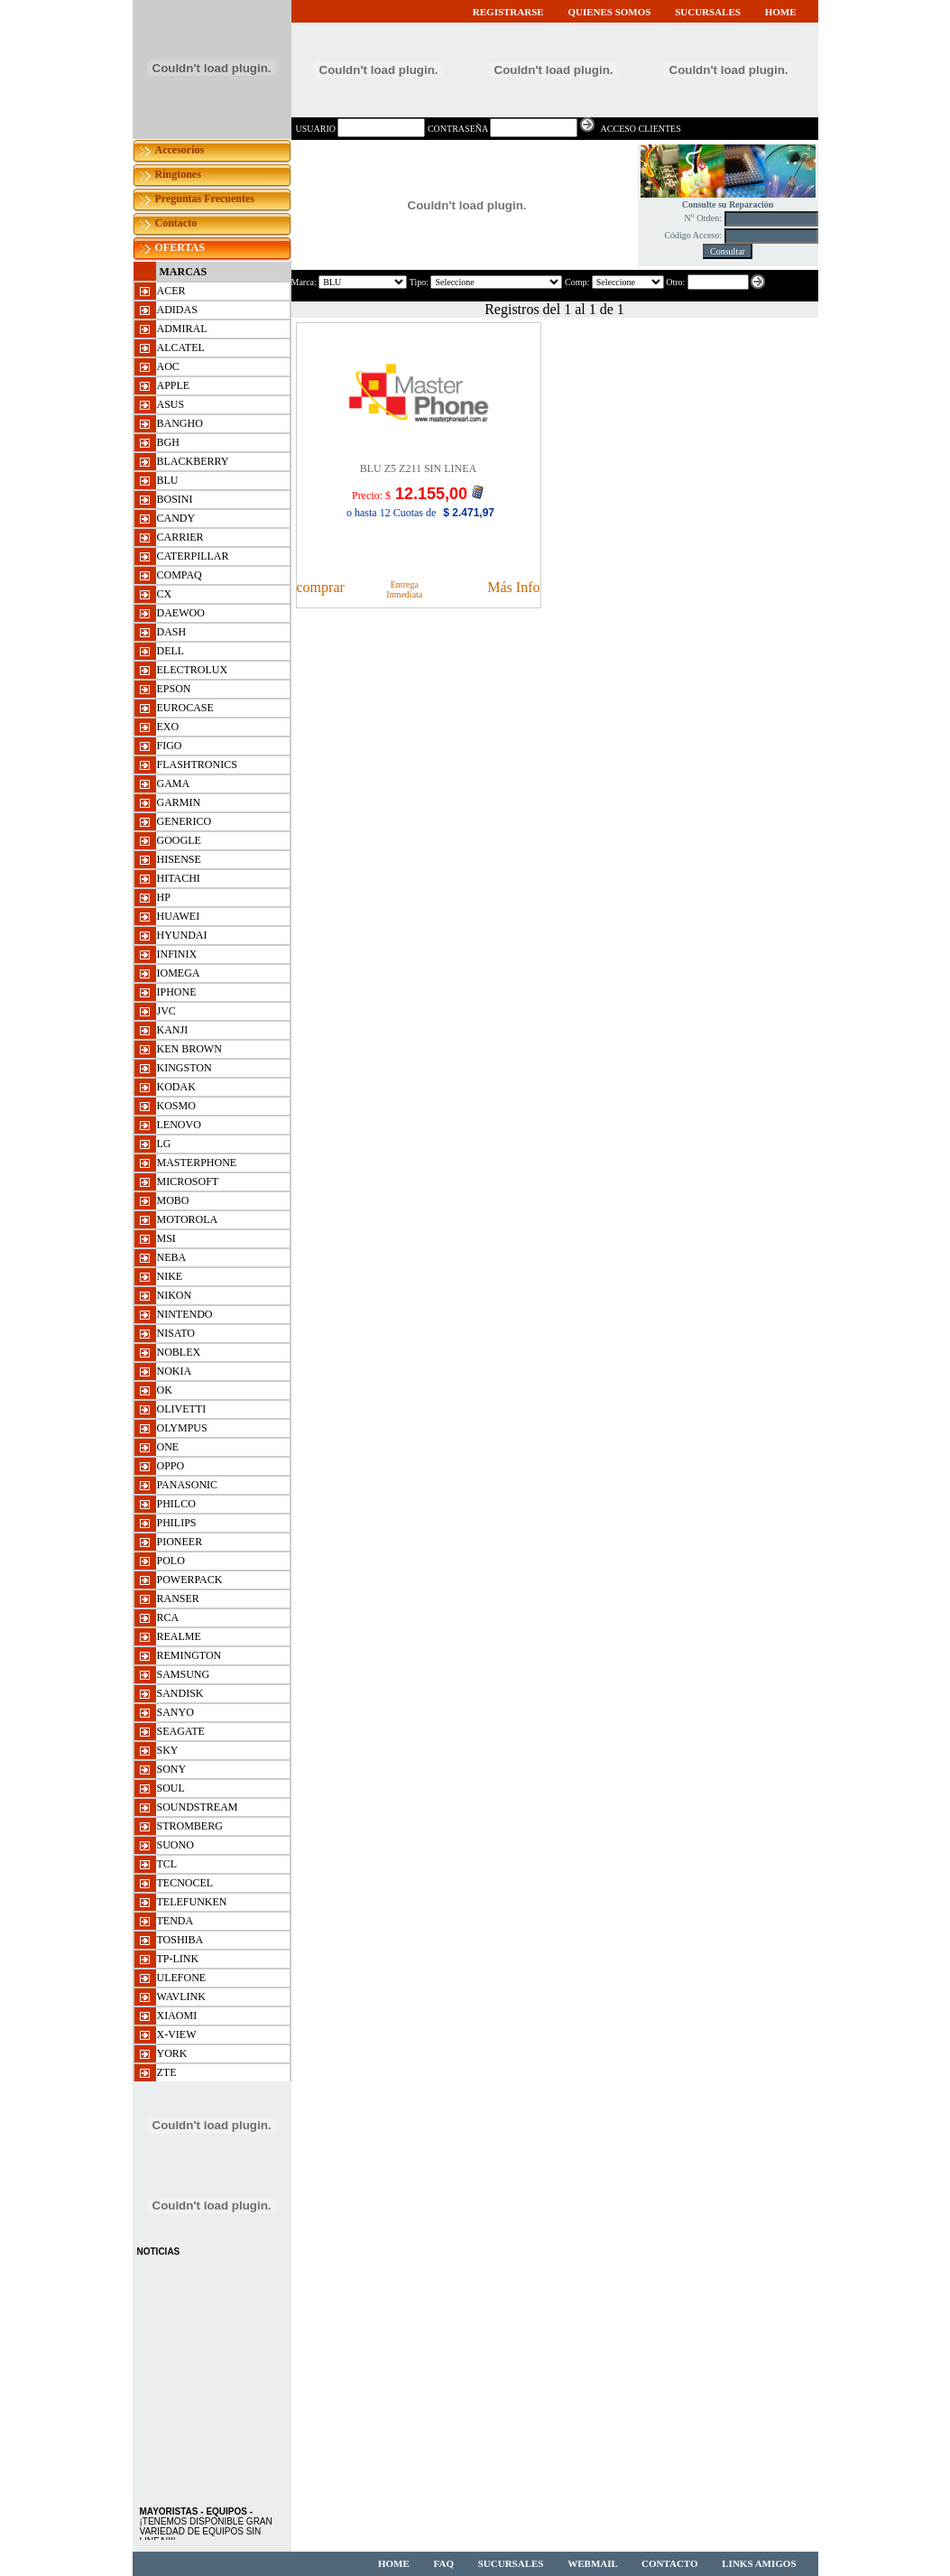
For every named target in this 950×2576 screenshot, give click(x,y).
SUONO (175, 1845)
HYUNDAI (182, 935)
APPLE (173, 385)
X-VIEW (177, 2034)
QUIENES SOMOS (610, 11)
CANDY (176, 518)
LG (164, 1143)
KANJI (173, 1030)
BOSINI (175, 499)
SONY (172, 1769)
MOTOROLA (187, 1219)
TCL (167, 1864)
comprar (321, 587)
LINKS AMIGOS (759, 2563)
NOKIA (174, 1371)
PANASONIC (187, 1484)
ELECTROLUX (192, 669)
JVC (166, 1011)
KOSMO (176, 1105)
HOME (781, 11)
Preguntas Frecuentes (205, 198)
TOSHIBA (180, 1939)
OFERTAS (180, 247)
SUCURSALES (709, 11)
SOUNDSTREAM (197, 1807)
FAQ (445, 2563)
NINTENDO (185, 1314)
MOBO (173, 1200)
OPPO (171, 1465)
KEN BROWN (189, 1048)
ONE (168, 1447)
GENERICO (184, 821)
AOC (168, 366)
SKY (168, 1750)
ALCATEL (181, 347)
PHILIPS (177, 1522)
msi (166, 1238)
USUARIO (317, 129)
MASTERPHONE (197, 1162)
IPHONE (177, 992)
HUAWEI (178, 916)
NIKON (174, 1295)
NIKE (170, 1276)
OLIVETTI (182, 1409)
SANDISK (180, 1693)
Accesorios (180, 150)
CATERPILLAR (193, 556)
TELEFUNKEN (192, 1901)
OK (164, 1390)
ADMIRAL (182, 328)
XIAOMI (177, 2015)
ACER (171, 290)
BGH (168, 442)
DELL (171, 650)
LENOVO (179, 1124)
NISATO (176, 1333)
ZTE (167, 2072)
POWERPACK (190, 1579)
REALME (179, 1636)
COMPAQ (179, 575)
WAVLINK (181, 1996)
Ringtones (178, 174)
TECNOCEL (185, 1882)
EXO (168, 726)
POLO (171, 1560)
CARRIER (180, 537)
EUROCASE (185, 707)
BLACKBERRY (193, 461)
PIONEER (180, 1541)
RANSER (178, 1598)
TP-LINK (178, 1958)
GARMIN (179, 802)
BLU (168, 480)
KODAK (176, 1086)
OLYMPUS (182, 1428)
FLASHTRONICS (197, 764)
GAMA (173, 783)
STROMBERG (190, 1826)
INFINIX (177, 954)
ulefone (182, 1977)
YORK (172, 2053)
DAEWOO (181, 613)
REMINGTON (189, 1655)
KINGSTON (184, 1067)
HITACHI (178, 878)
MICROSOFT (188, 1181)
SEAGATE (181, 1731)
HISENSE (179, 859)
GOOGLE (179, 840)
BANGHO (180, 423)
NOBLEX (179, 1352)
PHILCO (176, 1503)
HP (164, 897)
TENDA (175, 1920)
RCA (168, 1617)
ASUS (171, 404)
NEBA (172, 1257)
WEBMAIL (593, 2563)
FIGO (169, 745)
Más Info (513, 587)
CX (164, 594)
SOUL (171, 1788)
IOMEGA (178, 973)
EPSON (174, 688)
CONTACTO (669, 2563)
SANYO (175, 1712)
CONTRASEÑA (458, 129)
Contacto (176, 223)
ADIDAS (177, 309)
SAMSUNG (183, 1674)
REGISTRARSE (508, 11)
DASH (172, 631)
